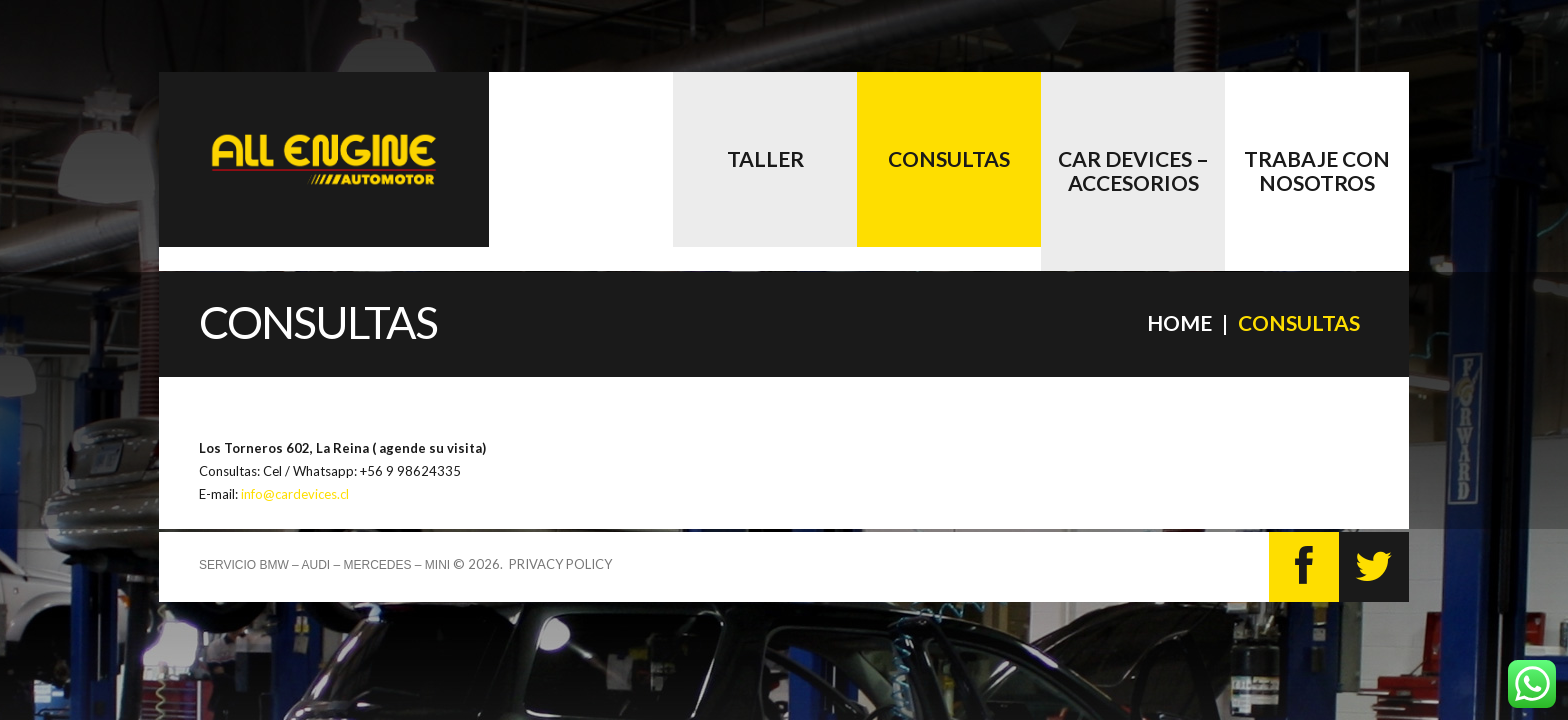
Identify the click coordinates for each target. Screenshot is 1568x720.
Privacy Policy (560, 564)
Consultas (949, 158)
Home (1179, 322)
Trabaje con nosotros (1317, 170)
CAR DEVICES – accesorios (1133, 170)
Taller (765, 158)
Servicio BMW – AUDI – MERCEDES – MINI (324, 565)
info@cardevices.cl (295, 494)
